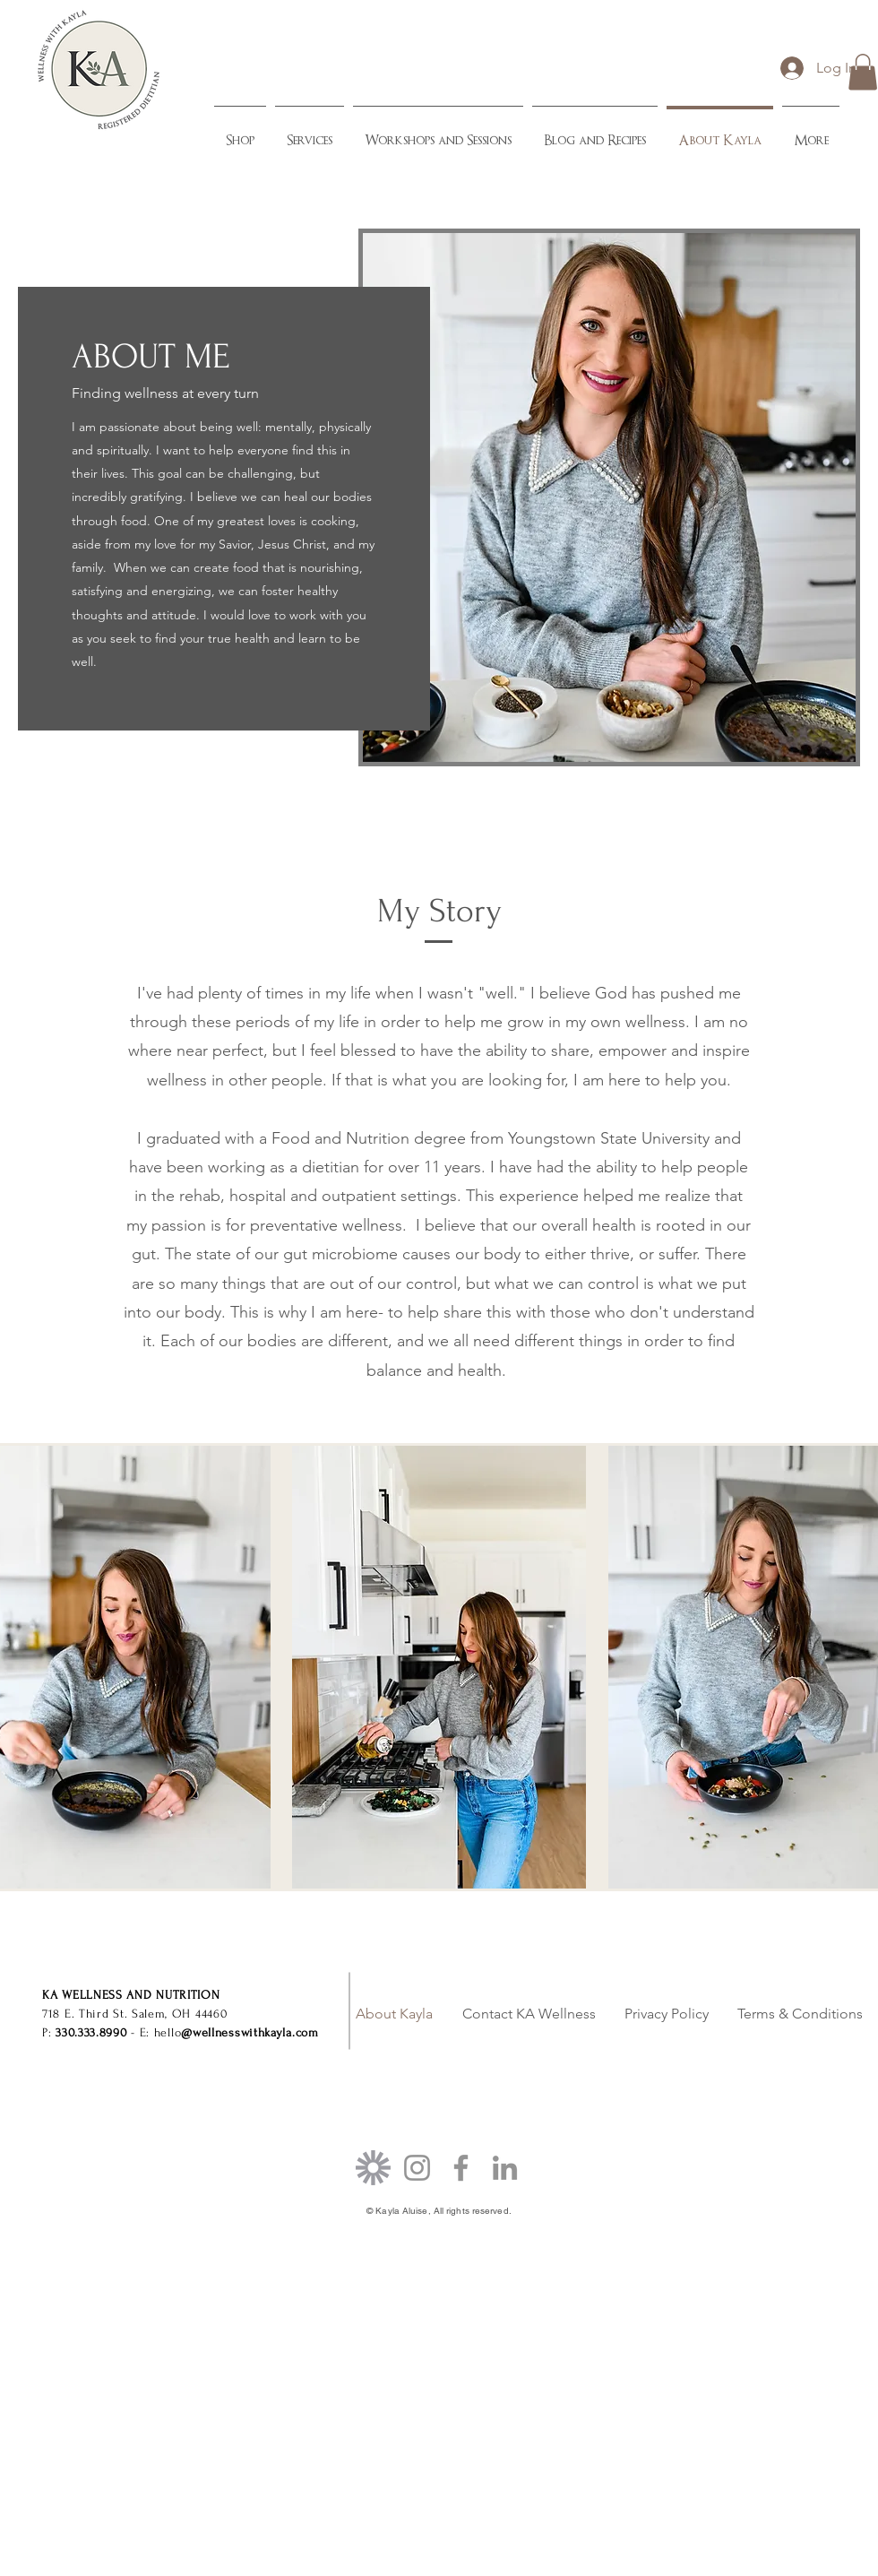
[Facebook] (460, 2167)
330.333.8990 (91, 2032)
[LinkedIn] (504, 2167)
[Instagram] (417, 2167)
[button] (863, 72)
